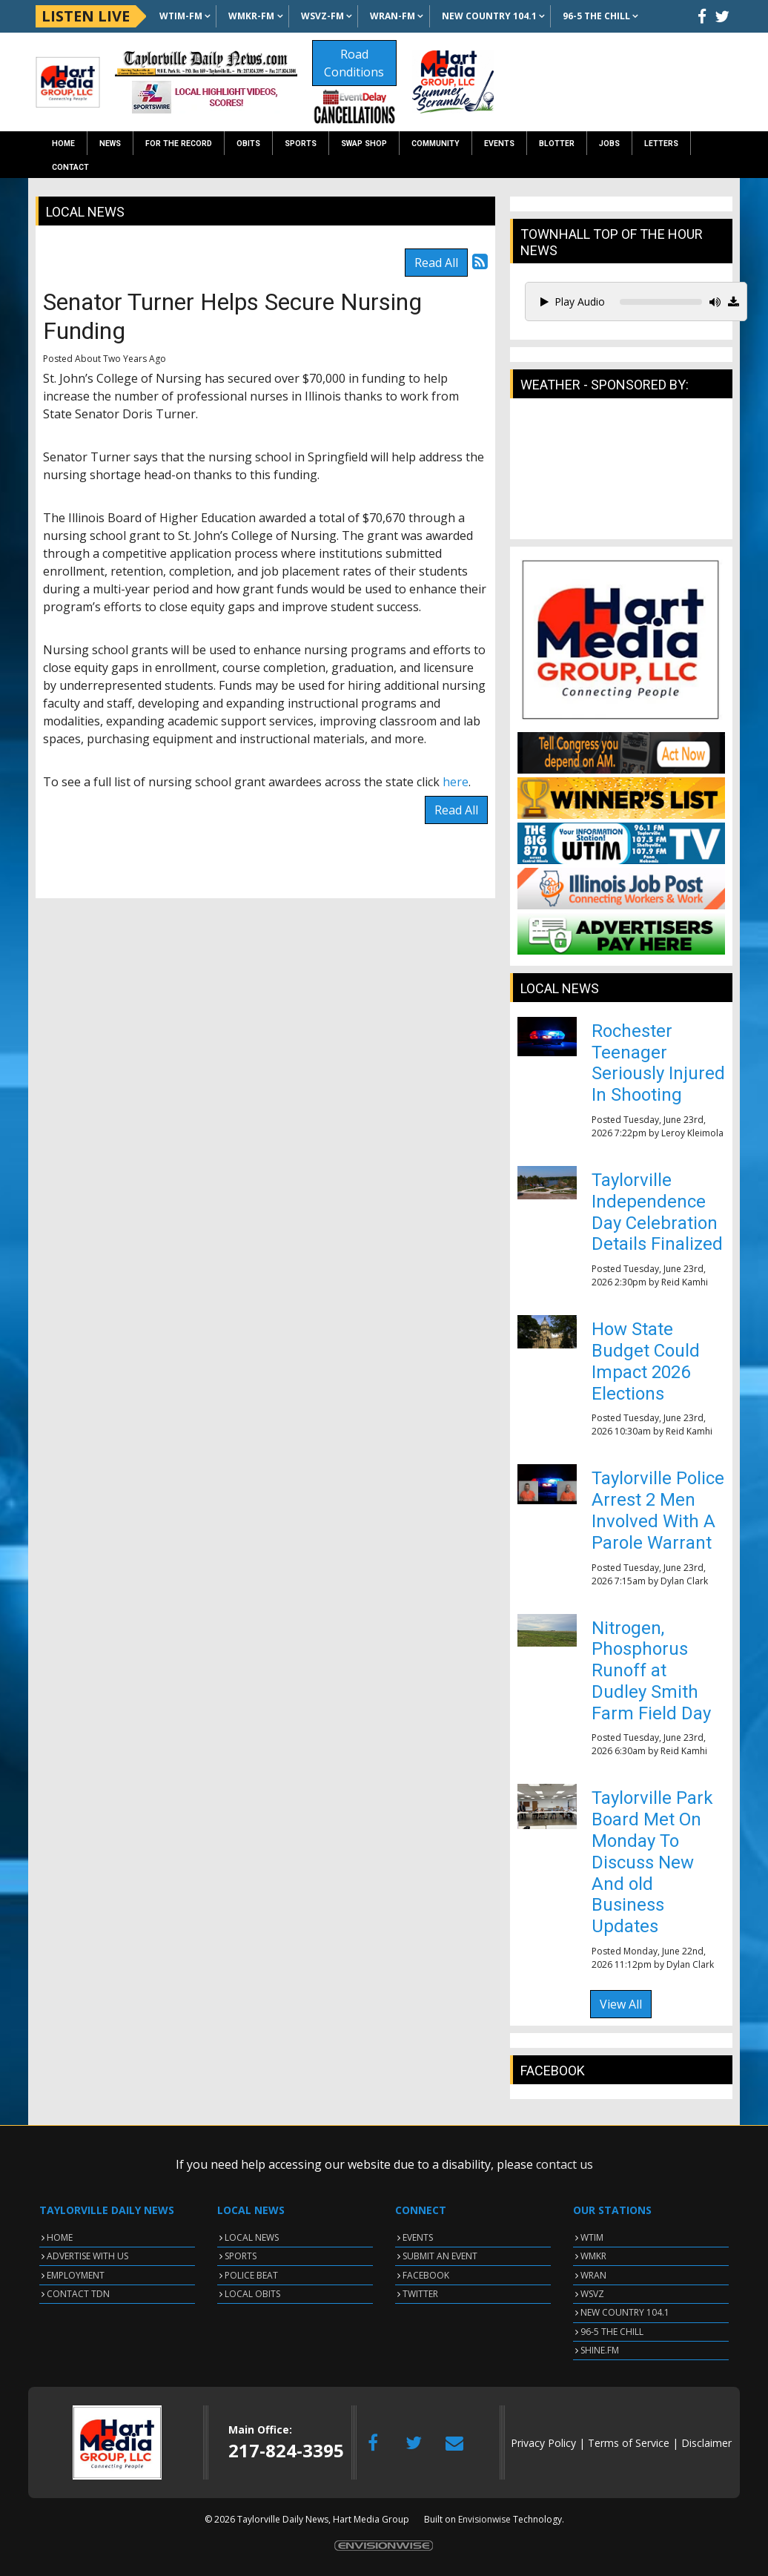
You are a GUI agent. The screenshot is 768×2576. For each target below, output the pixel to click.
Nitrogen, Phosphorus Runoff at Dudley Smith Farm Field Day (651, 1671)
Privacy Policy (543, 2443)
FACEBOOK (426, 2275)
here (456, 782)
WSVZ (592, 2293)
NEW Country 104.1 (489, 16)
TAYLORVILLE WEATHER (621, 476)
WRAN (593, 2275)
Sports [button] (301, 143)
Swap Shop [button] (364, 143)
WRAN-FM (392, 16)
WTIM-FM (180, 16)
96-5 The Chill (596, 16)
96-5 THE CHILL (611, 2331)
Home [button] (63, 143)
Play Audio (572, 301)
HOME (60, 2237)
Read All (436, 262)
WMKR (593, 2256)
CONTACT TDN (78, 2293)
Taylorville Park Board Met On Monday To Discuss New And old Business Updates (652, 1862)
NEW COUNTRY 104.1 (624, 2312)
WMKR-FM (251, 16)
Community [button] (435, 143)
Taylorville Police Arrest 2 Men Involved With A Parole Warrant (658, 1510)
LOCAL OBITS (252, 2293)
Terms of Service (628, 2443)
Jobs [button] (609, 143)
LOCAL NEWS (252, 2237)
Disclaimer (706, 2443)
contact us (564, 2164)
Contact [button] (70, 167)
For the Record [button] (178, 143)
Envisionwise (484, 2519)
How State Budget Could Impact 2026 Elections (646, 1361)
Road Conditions (354, 63)
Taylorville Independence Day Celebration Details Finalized (657, 1212)
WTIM (591, 2237)
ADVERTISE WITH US (87, 2256)
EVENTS (418, 2237)
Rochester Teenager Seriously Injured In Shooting (658, 1063)
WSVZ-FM (322, 16)
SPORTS (240, 2256)
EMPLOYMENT (76, 2275)
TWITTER (420, 2293)
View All (621, 2004)
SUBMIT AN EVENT (440, 2256)
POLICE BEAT (251, 2275)
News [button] (110, 143)
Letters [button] (661, 143)
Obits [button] (248, 143)
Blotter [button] (557, 143)
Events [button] (499, 143)
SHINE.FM (599, 2350)
